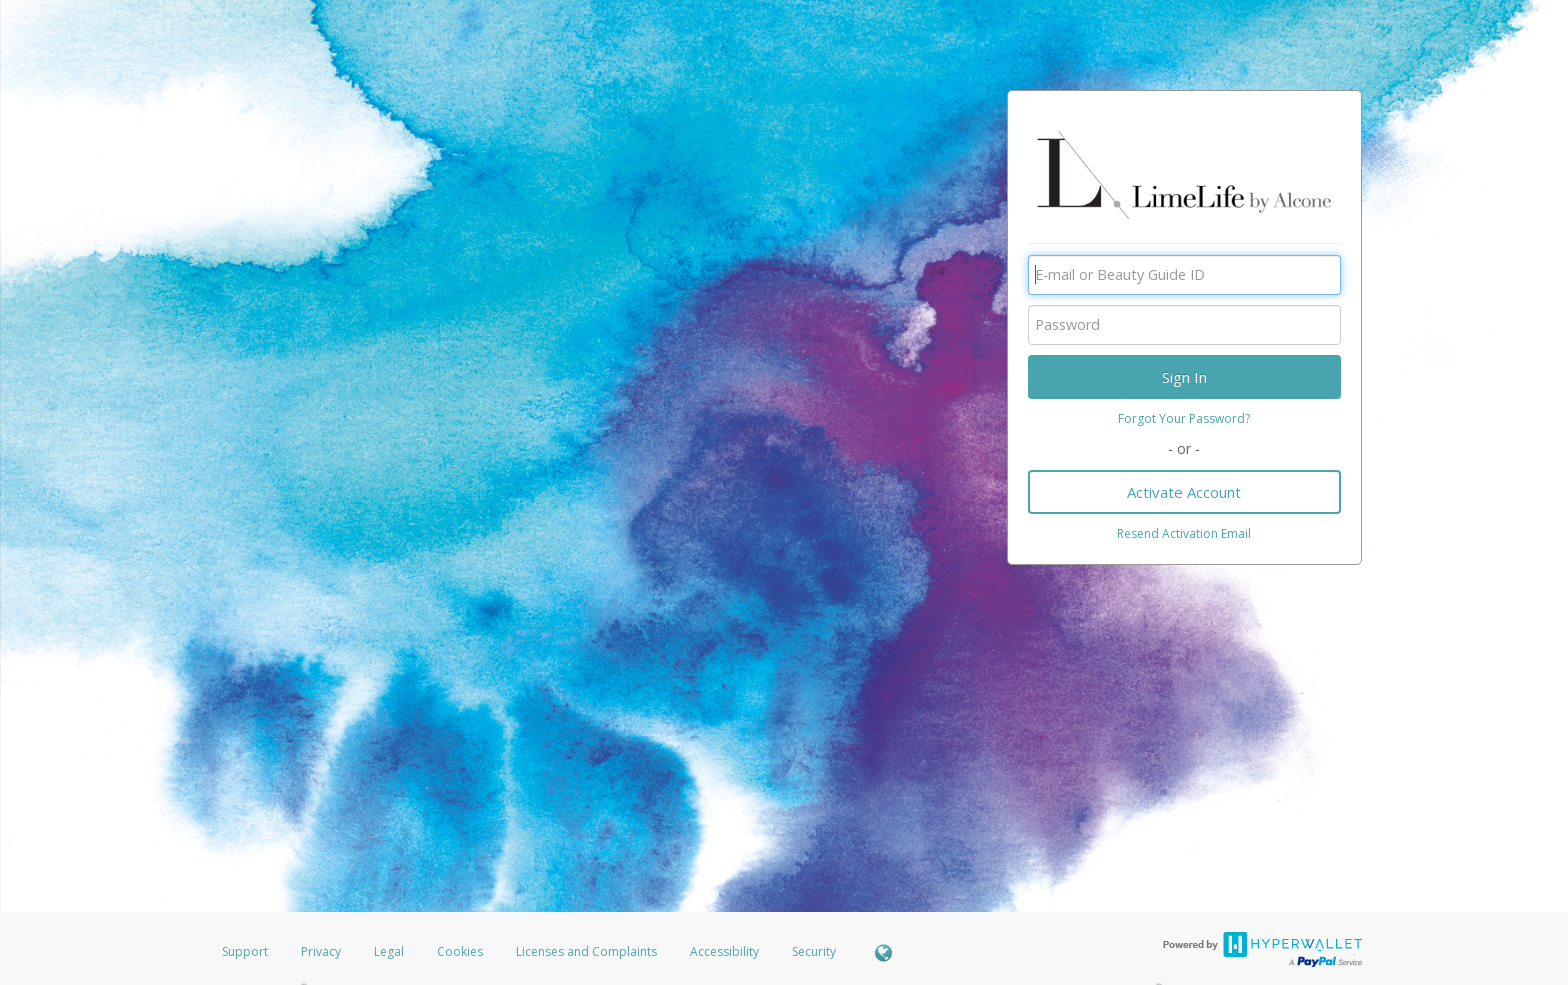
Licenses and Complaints (588, 951)
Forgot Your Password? (1184, 418)
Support (245, 951)
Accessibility (724, 951)
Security (814, 951)
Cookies (460, 951)
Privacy (321, 951)
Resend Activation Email (1184, 533)
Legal (389, 951)
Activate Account (1184, 492)
